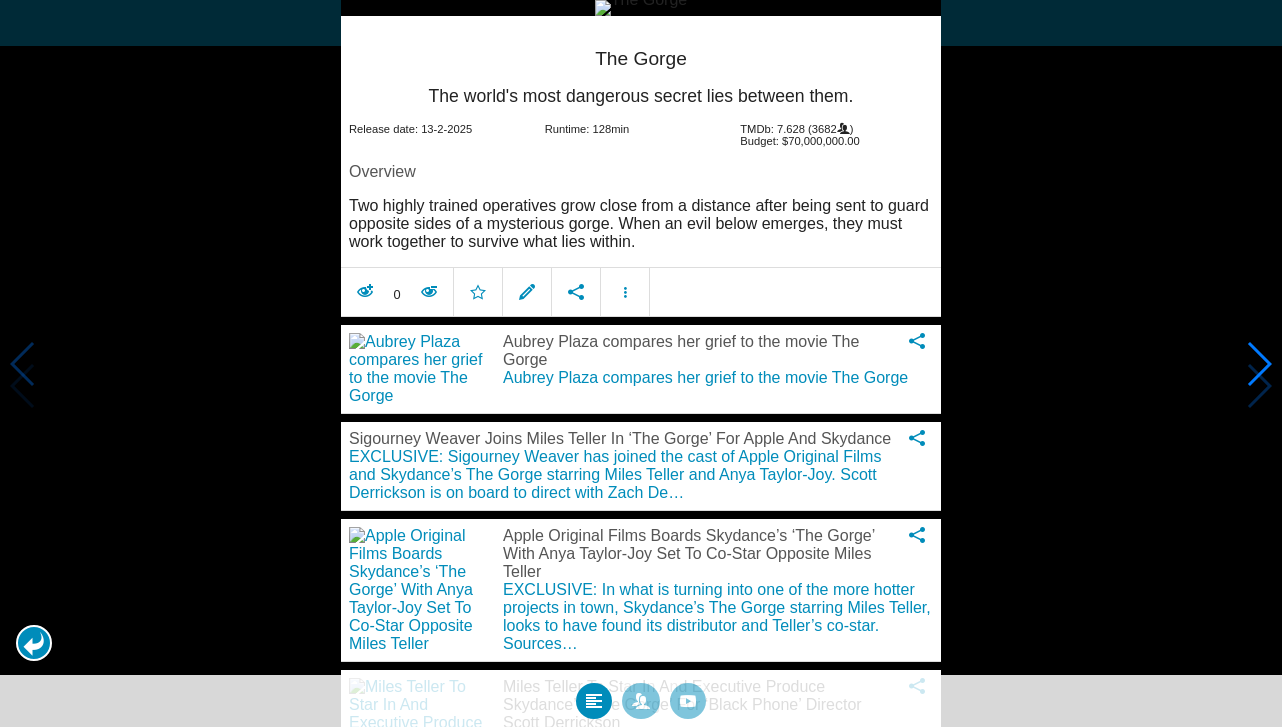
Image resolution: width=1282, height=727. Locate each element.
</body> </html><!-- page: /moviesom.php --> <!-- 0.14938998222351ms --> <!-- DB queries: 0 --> (641, 363)
